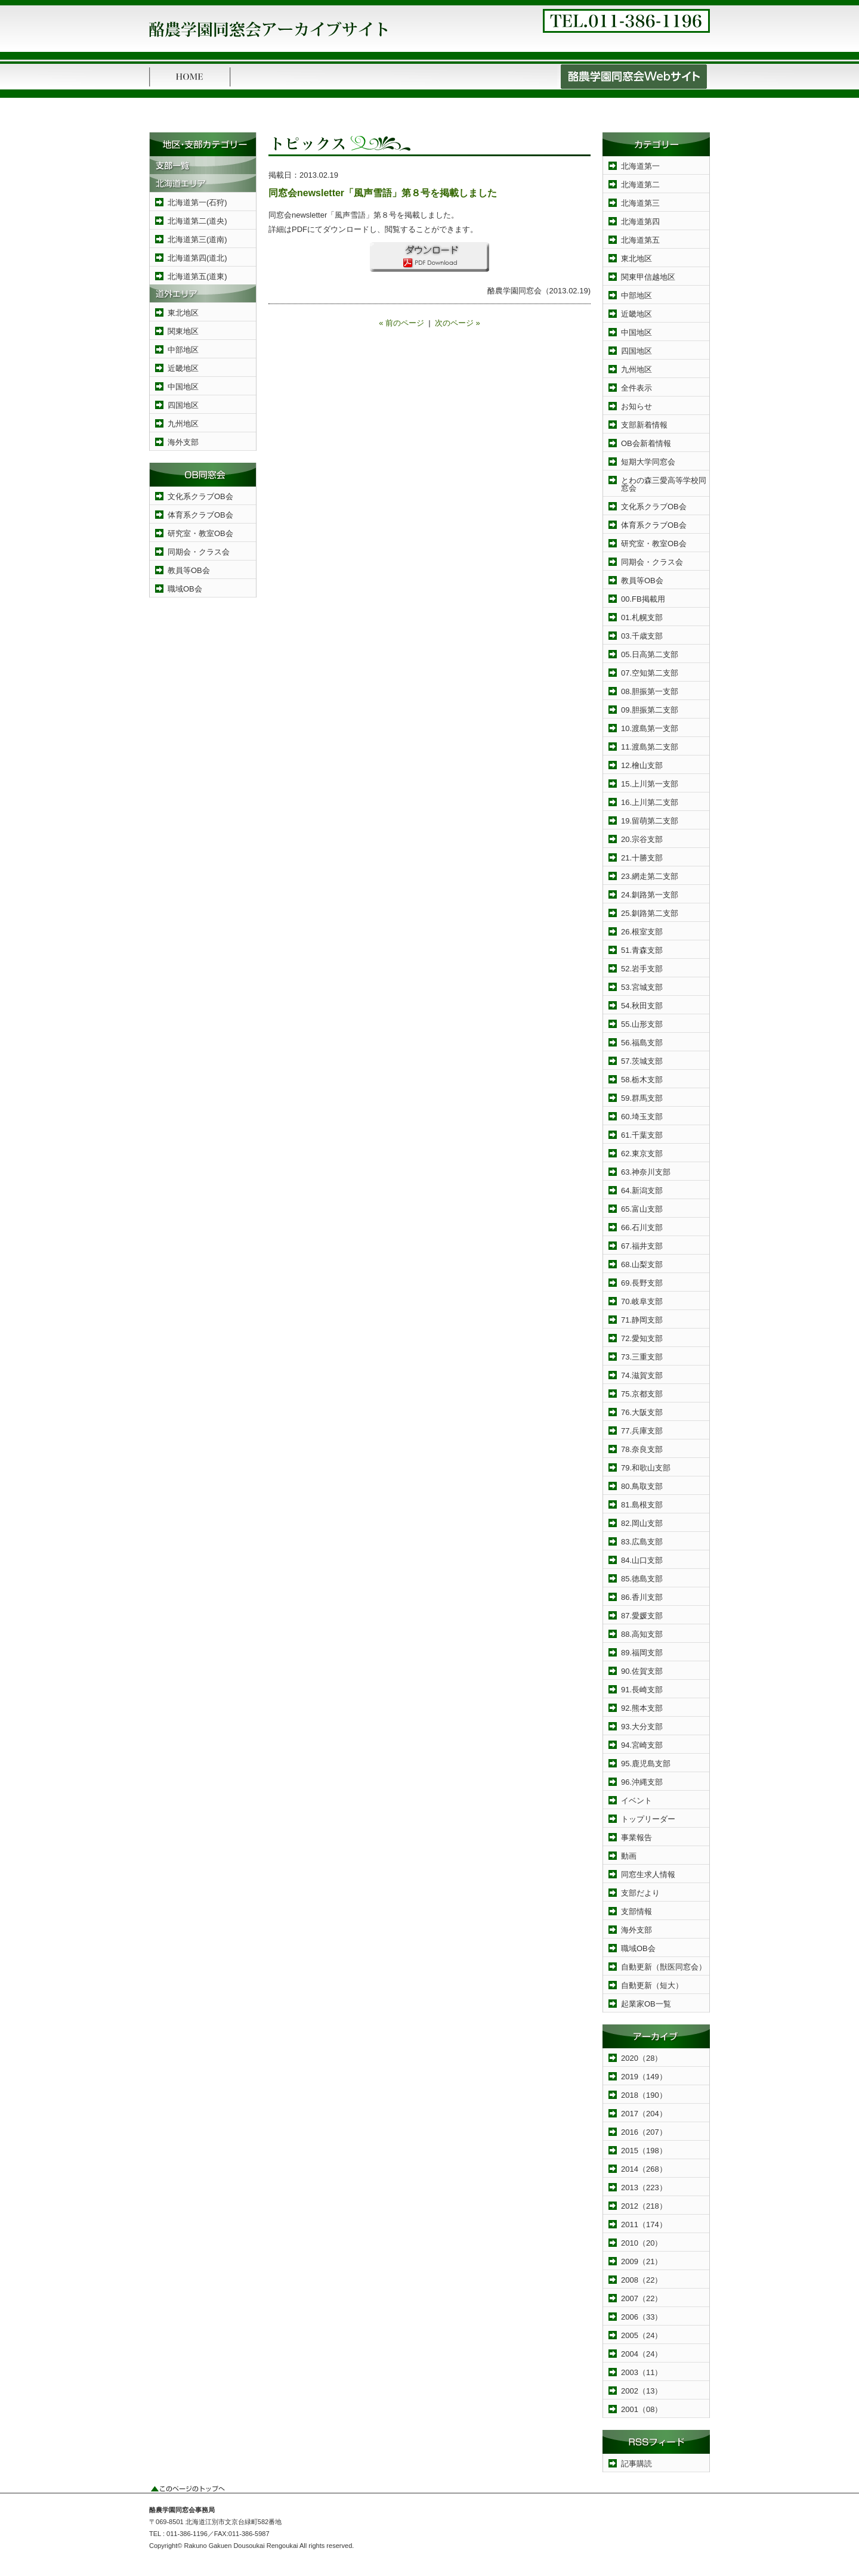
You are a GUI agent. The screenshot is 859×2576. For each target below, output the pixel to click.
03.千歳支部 (642, 635)
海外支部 (183, 442)
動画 (628, 1856)
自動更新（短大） (652, 1985)
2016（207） (644, 2132)
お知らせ (636, 406)
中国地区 (183, 386)
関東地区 (183, 331)
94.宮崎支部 (642, 1745)
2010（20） (641, 2242)
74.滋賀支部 (642, 1375)
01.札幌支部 (642, 617)
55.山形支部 (642, 1024)
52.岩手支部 (642, 968)
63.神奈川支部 (645, 1172)
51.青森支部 (642, 950)
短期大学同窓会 (648, 461)
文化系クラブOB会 (200, 496)
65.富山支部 (642, 1209)
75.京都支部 (642, 1393)
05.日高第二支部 (649, 654)
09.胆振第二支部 (649, 709)
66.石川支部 (642, 1227)
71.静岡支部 (642, 1319)
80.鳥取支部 (642, 1486)
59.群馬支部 (642, 1098)
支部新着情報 (644, 424)
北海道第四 (640, 221)
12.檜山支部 (642, 765)
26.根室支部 (642, 931)
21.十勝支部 (642, 857)
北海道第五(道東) (197, 276)
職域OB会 (185, 588)
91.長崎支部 (642, 1689)
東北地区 (183, 312)
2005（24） (641, 2335)
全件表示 (636, 387)
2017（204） (644, 2113)
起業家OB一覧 (646, 2003)
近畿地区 (183, 368)
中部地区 (183, 349)
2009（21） (641, 2261)
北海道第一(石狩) (197, 202)
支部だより (640, 1892)
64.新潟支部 (642, 1190)
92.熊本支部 (642, 1708)
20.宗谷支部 (642, 839)
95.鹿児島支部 (645, 1763)
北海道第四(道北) (197, 257)
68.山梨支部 (642, 1264)
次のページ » (457, 322)
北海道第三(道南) (197, 239)
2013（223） (644, 2187)
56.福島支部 (642, 1042)
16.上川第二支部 (649, 802)
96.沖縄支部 (642, 1782)
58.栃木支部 (642, 1079)
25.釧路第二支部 (649, 913)
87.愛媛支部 (642, 1615)
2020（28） (641, 2058)
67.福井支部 (642, 1245)
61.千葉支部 (642, 1135)
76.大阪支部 (642, 1412)
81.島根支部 (642, 1504)
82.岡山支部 (642, 1523)
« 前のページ (401, 322)
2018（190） (644, 2095)
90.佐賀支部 (642, 1671)
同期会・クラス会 (199, 551)
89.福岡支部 (642, 1652)
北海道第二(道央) (197, 220)
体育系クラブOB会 (200, 514)
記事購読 (636, 2463)
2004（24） (641, 2353)
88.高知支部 (642, 1634)
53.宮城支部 (642, 987)
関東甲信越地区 (648, 277)
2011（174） (644, 2224)
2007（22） (641, 2298)
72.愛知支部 (642, 1338)
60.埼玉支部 (642, 1116)
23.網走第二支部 (649, 876)
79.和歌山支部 (645, 1467)
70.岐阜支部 (642, 1301)
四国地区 (183, 405)
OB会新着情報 (646, 443)
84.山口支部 (642, 1560)
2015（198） (644, 2150)
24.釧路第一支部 (649, 894)
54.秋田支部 (642, 1005)
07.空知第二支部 (649, 672)
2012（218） (644, 2206)
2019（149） (644, 2076)
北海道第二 (640, 184)
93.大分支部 (642, 1726)
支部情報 (636, 1911)
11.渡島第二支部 (649, 746)
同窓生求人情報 (648, 1874)
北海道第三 (640, 203)
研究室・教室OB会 (200, 533)
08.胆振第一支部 (649, 691)
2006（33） (641, 2316)
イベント (636, 1800)
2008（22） (641, 2279)
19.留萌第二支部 (649, 820)
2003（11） (641, 2372)
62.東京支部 (642, 1153)
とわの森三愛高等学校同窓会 (663, 484)
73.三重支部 (642, 1356)
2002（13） (641, 2390)
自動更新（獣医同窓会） (663, 1966)
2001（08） (641, 2409)
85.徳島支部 (642, 1578)
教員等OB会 (189, 570)
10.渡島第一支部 (649, 728)
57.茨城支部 (642, 1061)
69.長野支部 (642, 1282)
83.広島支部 (642, 1541)
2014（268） (644, 2169)
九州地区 (183, 423)
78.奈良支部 (642, 1449)
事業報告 (636, 1837)
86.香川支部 (642, 1597)
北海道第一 (640, 166)
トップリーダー (648, 1819)
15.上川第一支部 (649, 783)
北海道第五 (640, 240)
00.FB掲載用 (643, 599)
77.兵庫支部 (642, 1430)
